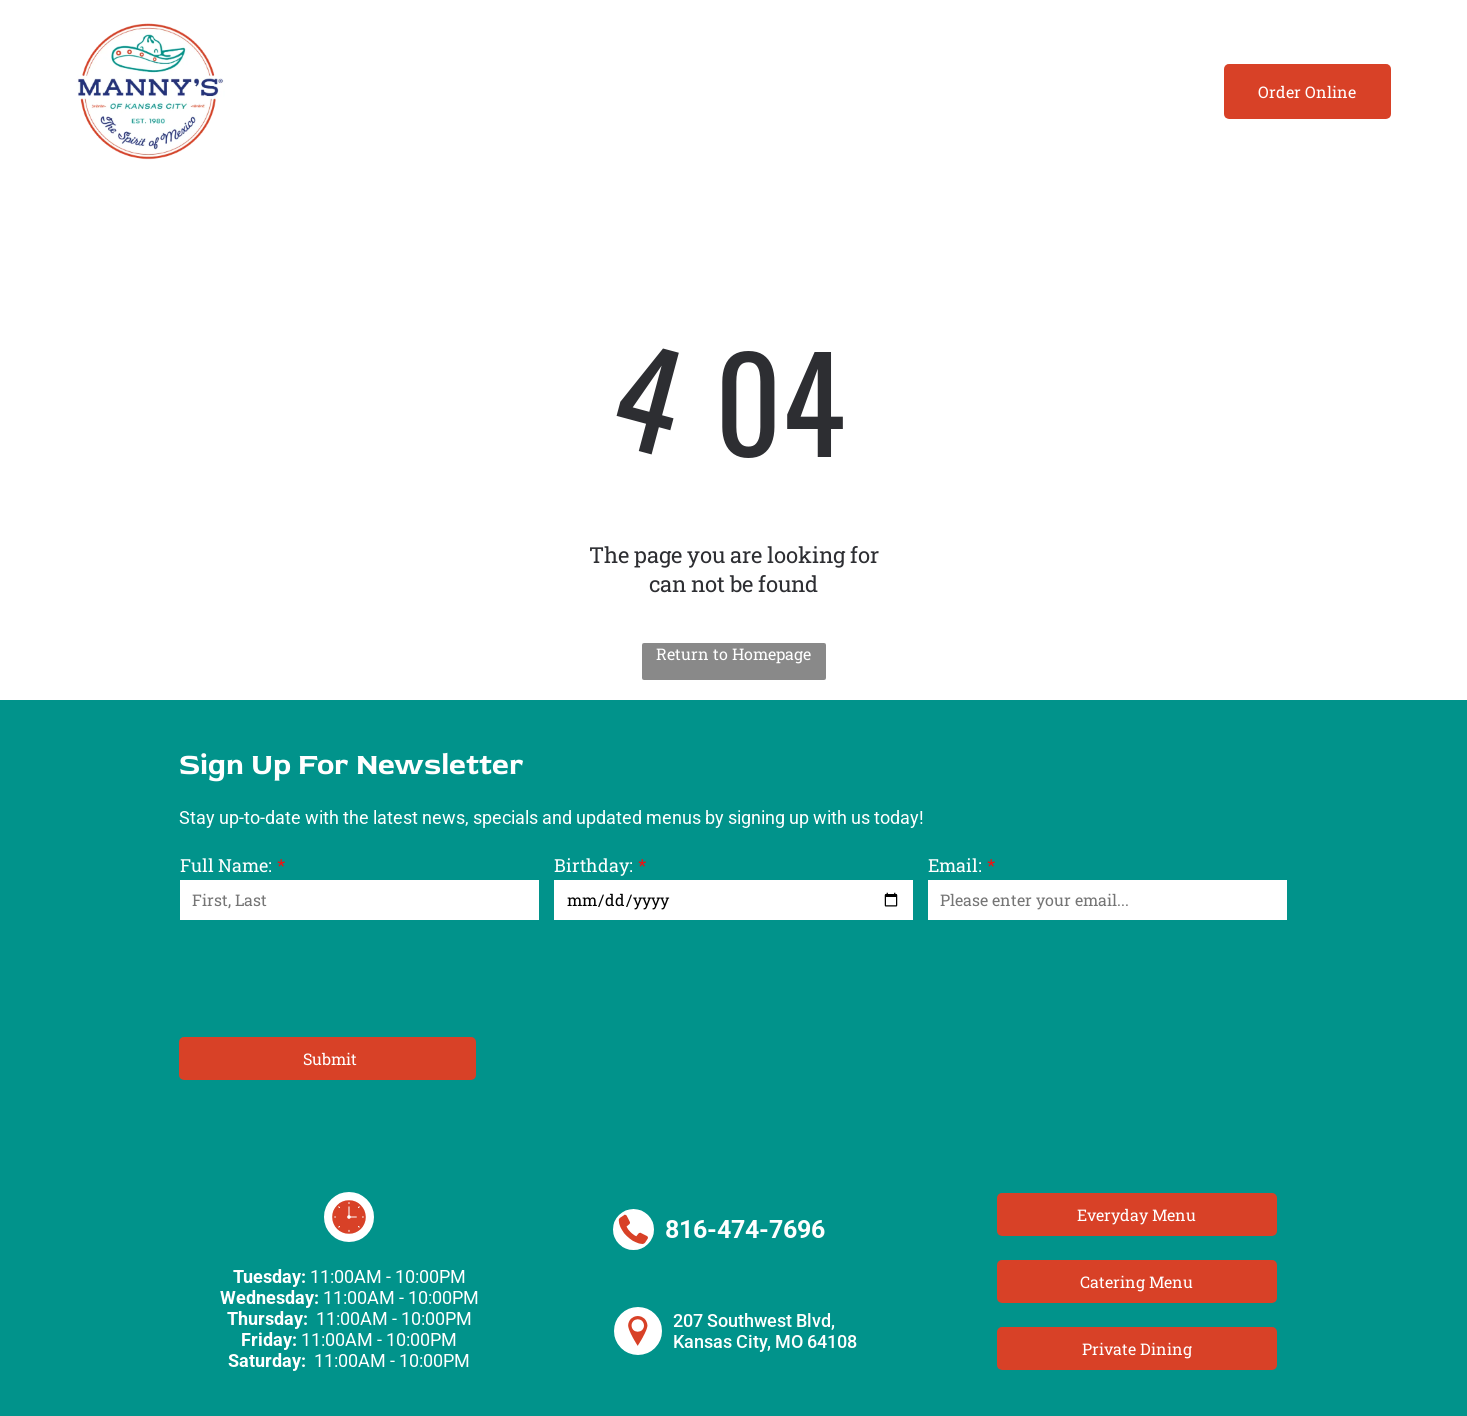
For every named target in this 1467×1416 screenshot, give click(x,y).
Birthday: (593, 865)
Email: (955, 865)
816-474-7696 (745, 1229)
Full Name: (226, 865)
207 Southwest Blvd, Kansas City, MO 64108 (765, 1331)
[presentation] (332, 977)
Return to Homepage (733, 653)
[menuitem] (315, 91)
